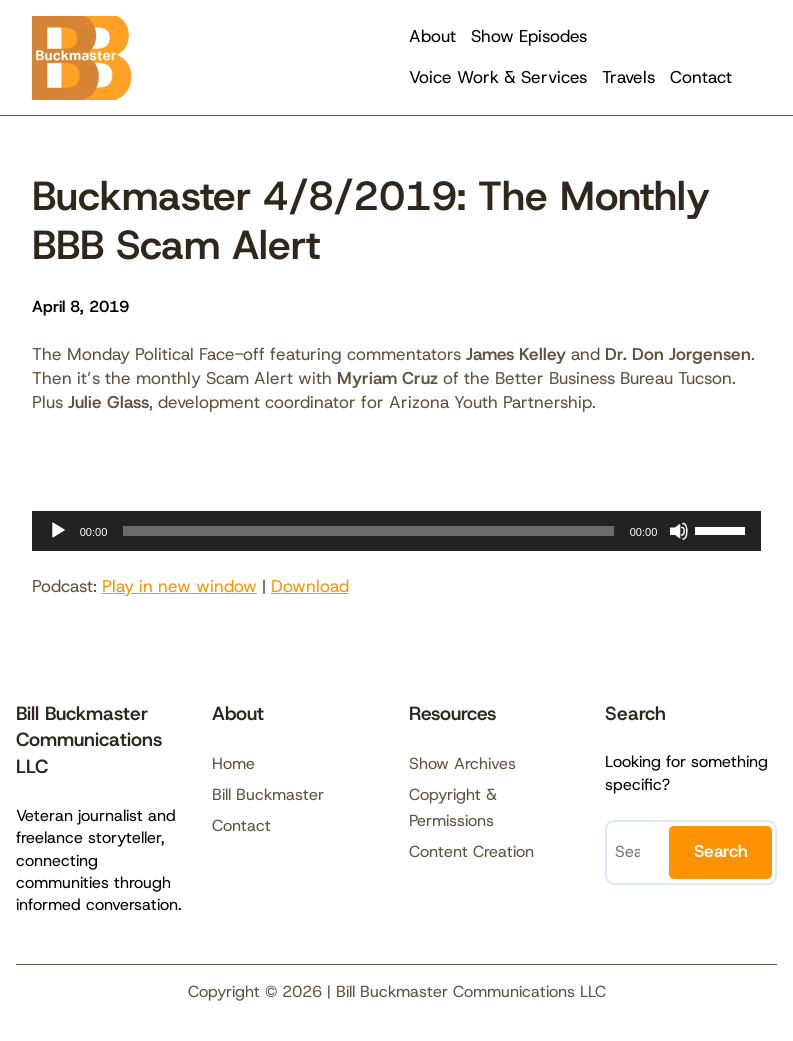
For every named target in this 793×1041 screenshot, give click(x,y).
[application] (397, 531)
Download (310, 586)
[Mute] (679, 531)
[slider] (368, 531)
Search (721, 851)
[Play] (58, 531)
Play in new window (179, 586)
